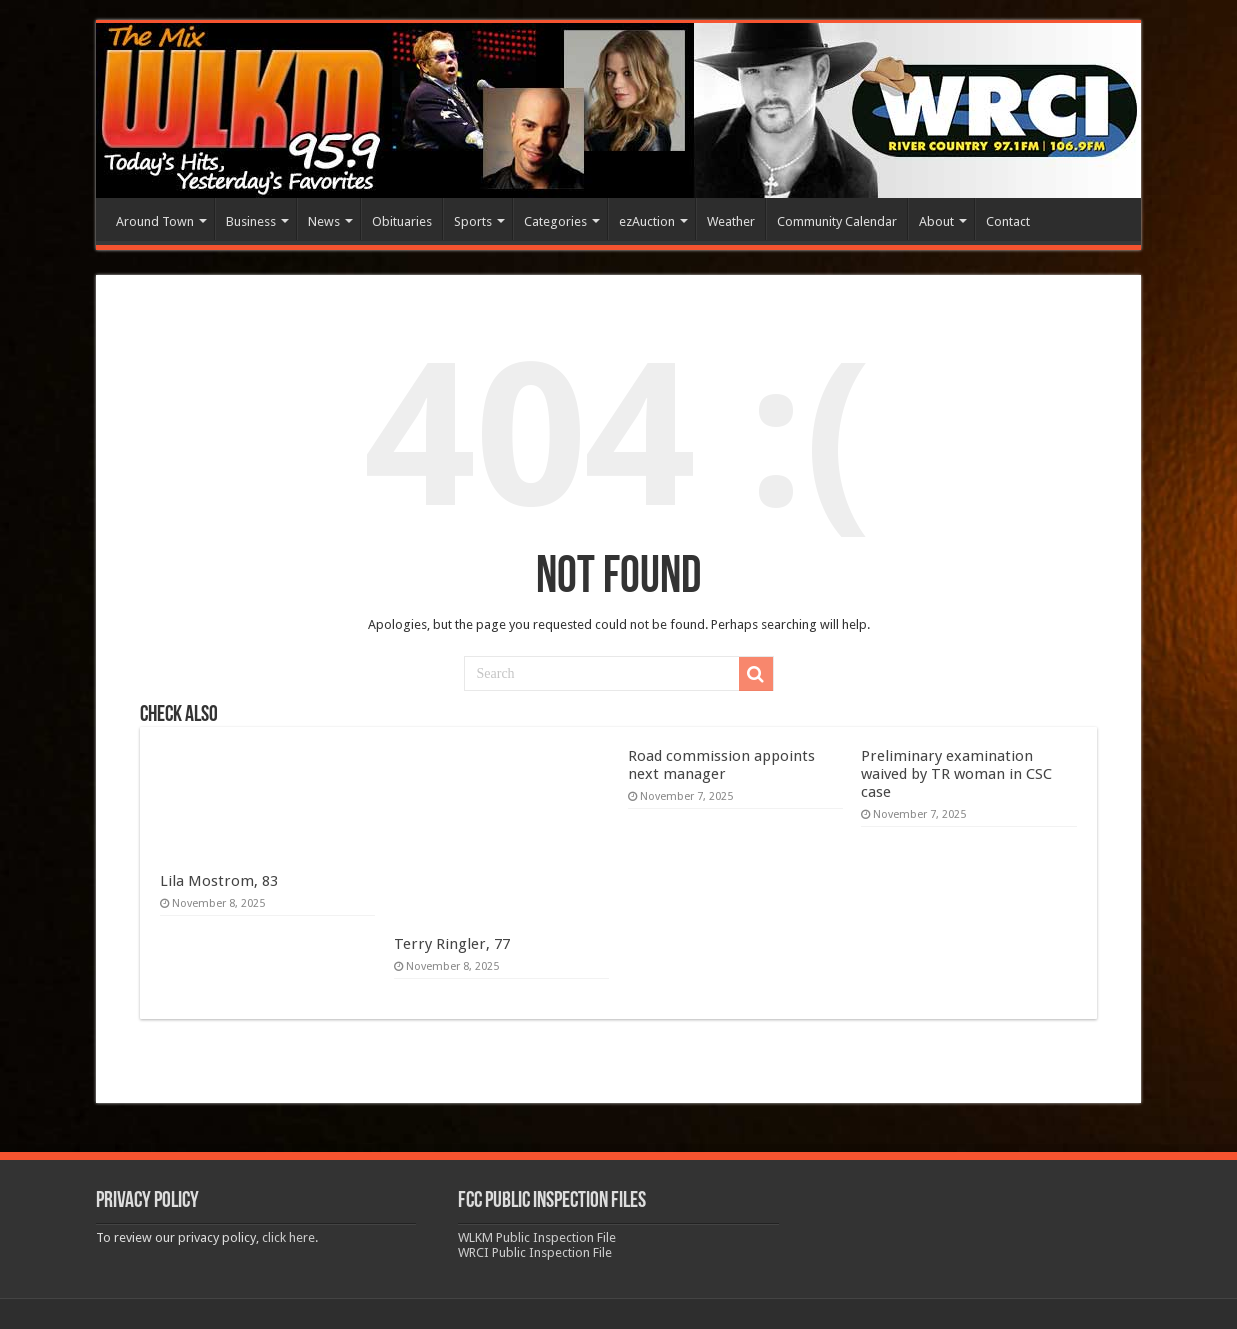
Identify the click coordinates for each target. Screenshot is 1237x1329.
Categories (555, 221)
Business (251, 221)
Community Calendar (837, 221)
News (324, 221)
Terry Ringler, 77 (452, 944)
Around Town (155, 221)
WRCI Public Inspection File (535, 1252)
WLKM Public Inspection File (537, 1237)
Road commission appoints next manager (721, 765)
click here (288, 1237)
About (936, 221)
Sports (473, 221)
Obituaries (402, 221)
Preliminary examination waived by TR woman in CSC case (956, 774)
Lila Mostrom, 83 (219, 881)
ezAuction (647, 221)
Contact (1008, 221)
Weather (731, 221)
